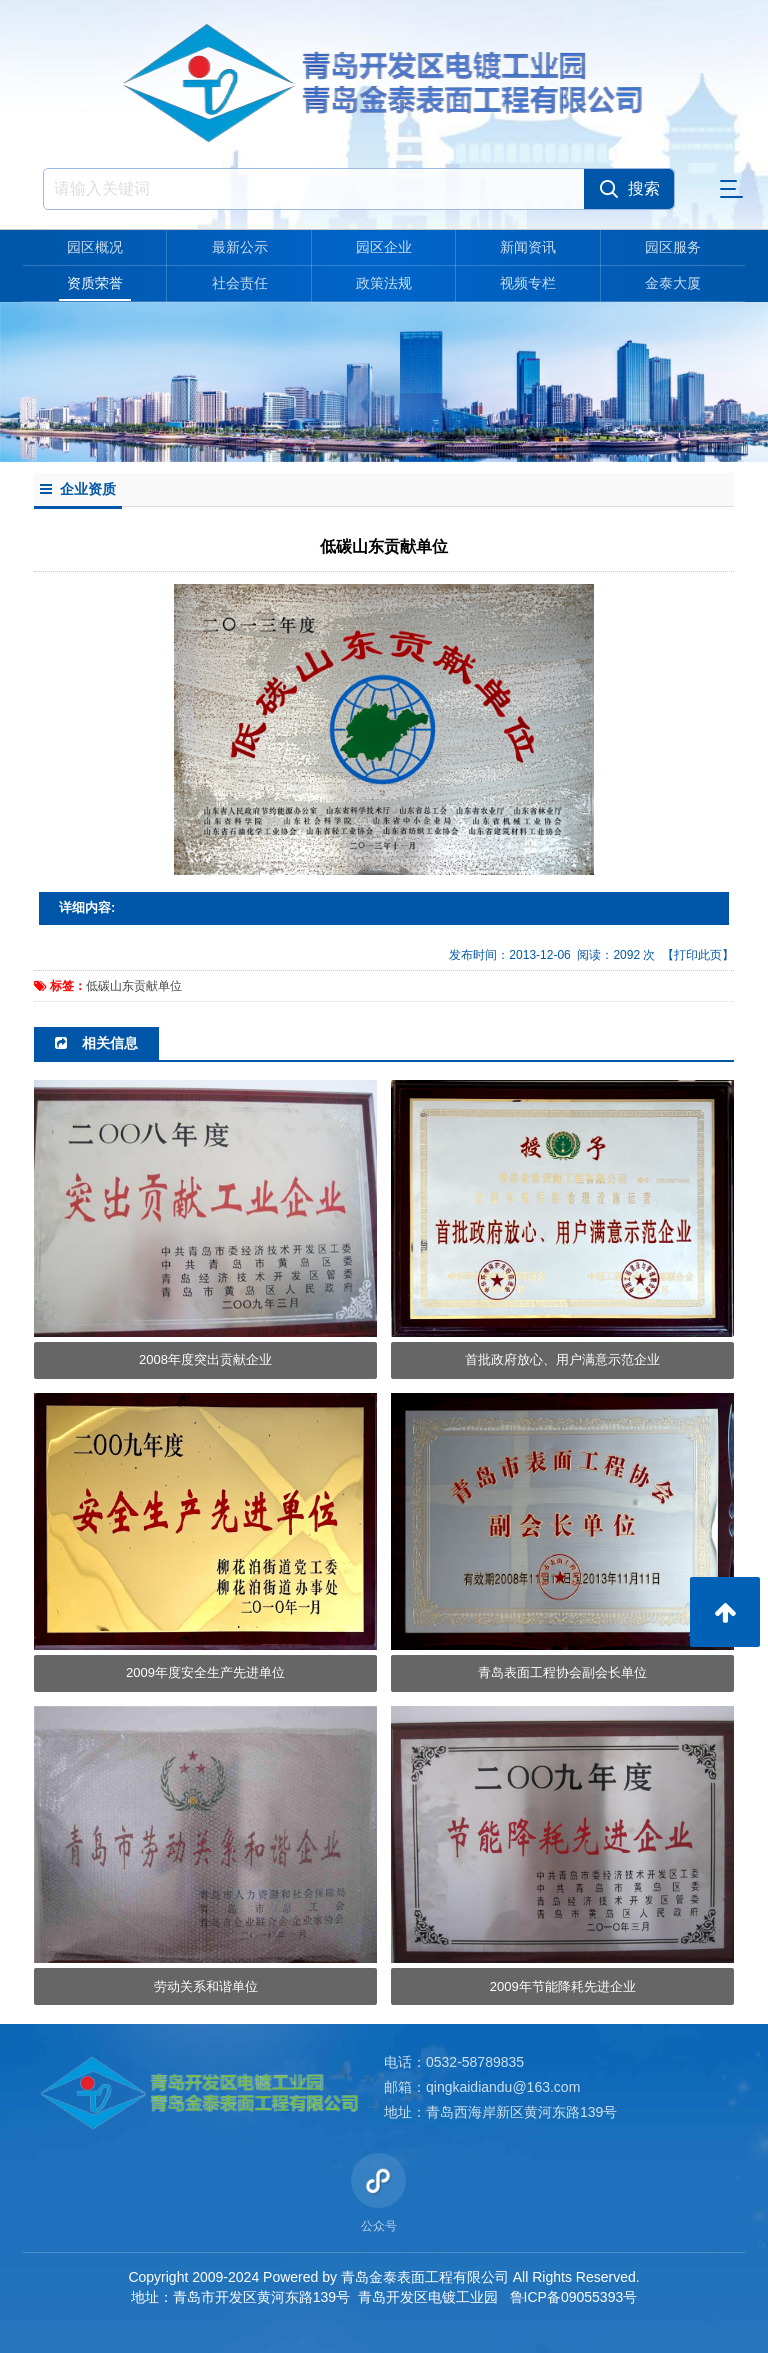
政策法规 (384, 283)
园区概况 (95, 247)
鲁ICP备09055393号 (574, 2297)
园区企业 (384, 247)
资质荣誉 (95, 283)
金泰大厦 (673, 283)
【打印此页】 (698, 955)
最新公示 (240, 247)
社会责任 (240, 283)
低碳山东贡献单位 (134, 986)
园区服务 (673, 247)
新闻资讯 (528, 247)
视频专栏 (528, 283)
